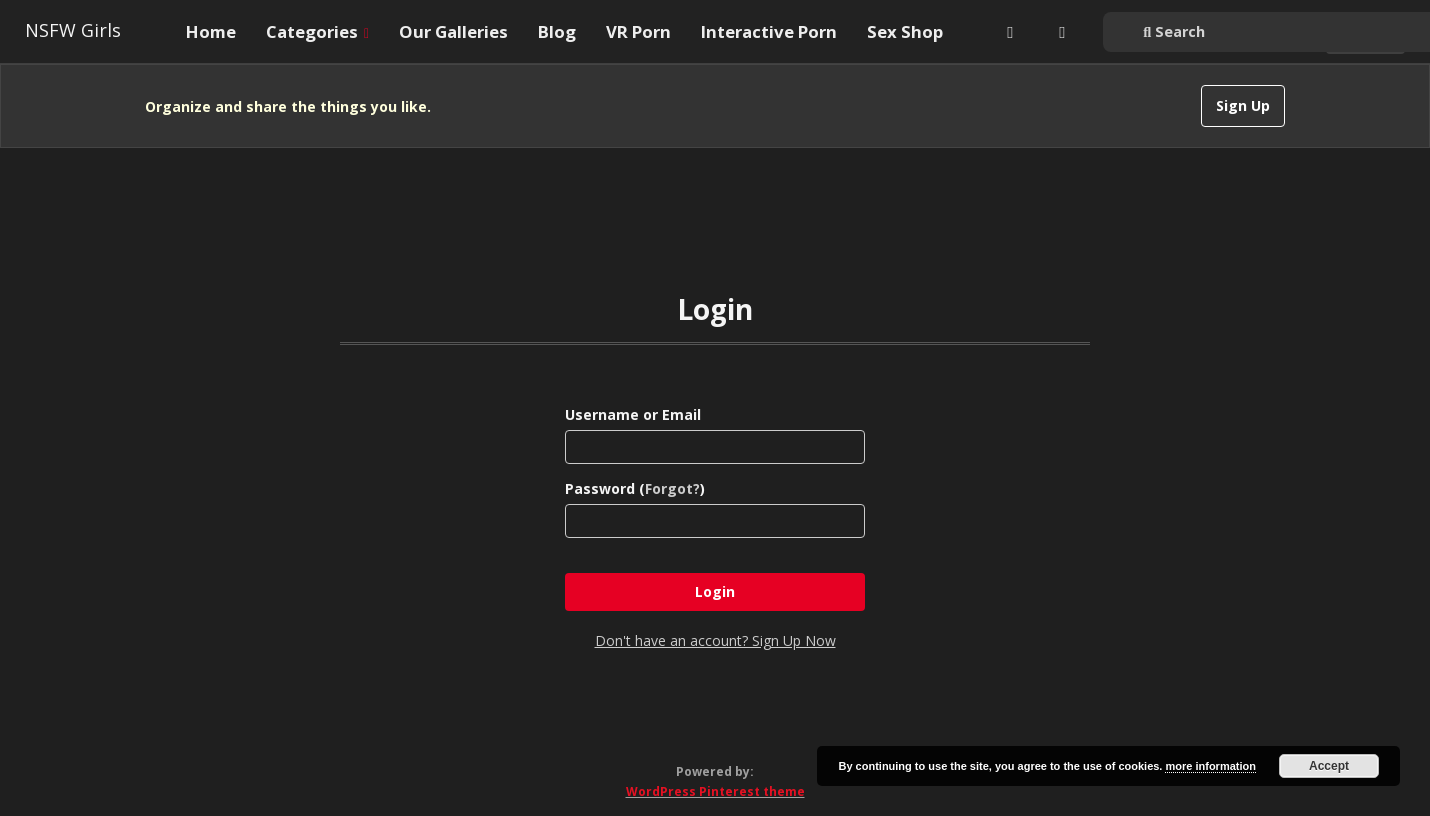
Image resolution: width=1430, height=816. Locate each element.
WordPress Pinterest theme (715, 791)
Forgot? (672, 488)
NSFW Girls (73, 30)
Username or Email (633, 414)
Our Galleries (453, 31)
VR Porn (638, 31)
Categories (317, 31)
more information (1210, 766)
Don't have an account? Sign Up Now (715, 640)
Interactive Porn (769, 31)
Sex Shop (905, 31)
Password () (635, 488)
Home (211, 31)
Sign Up (1243, 105)
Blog (557, 31)
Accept (1329, 766)
